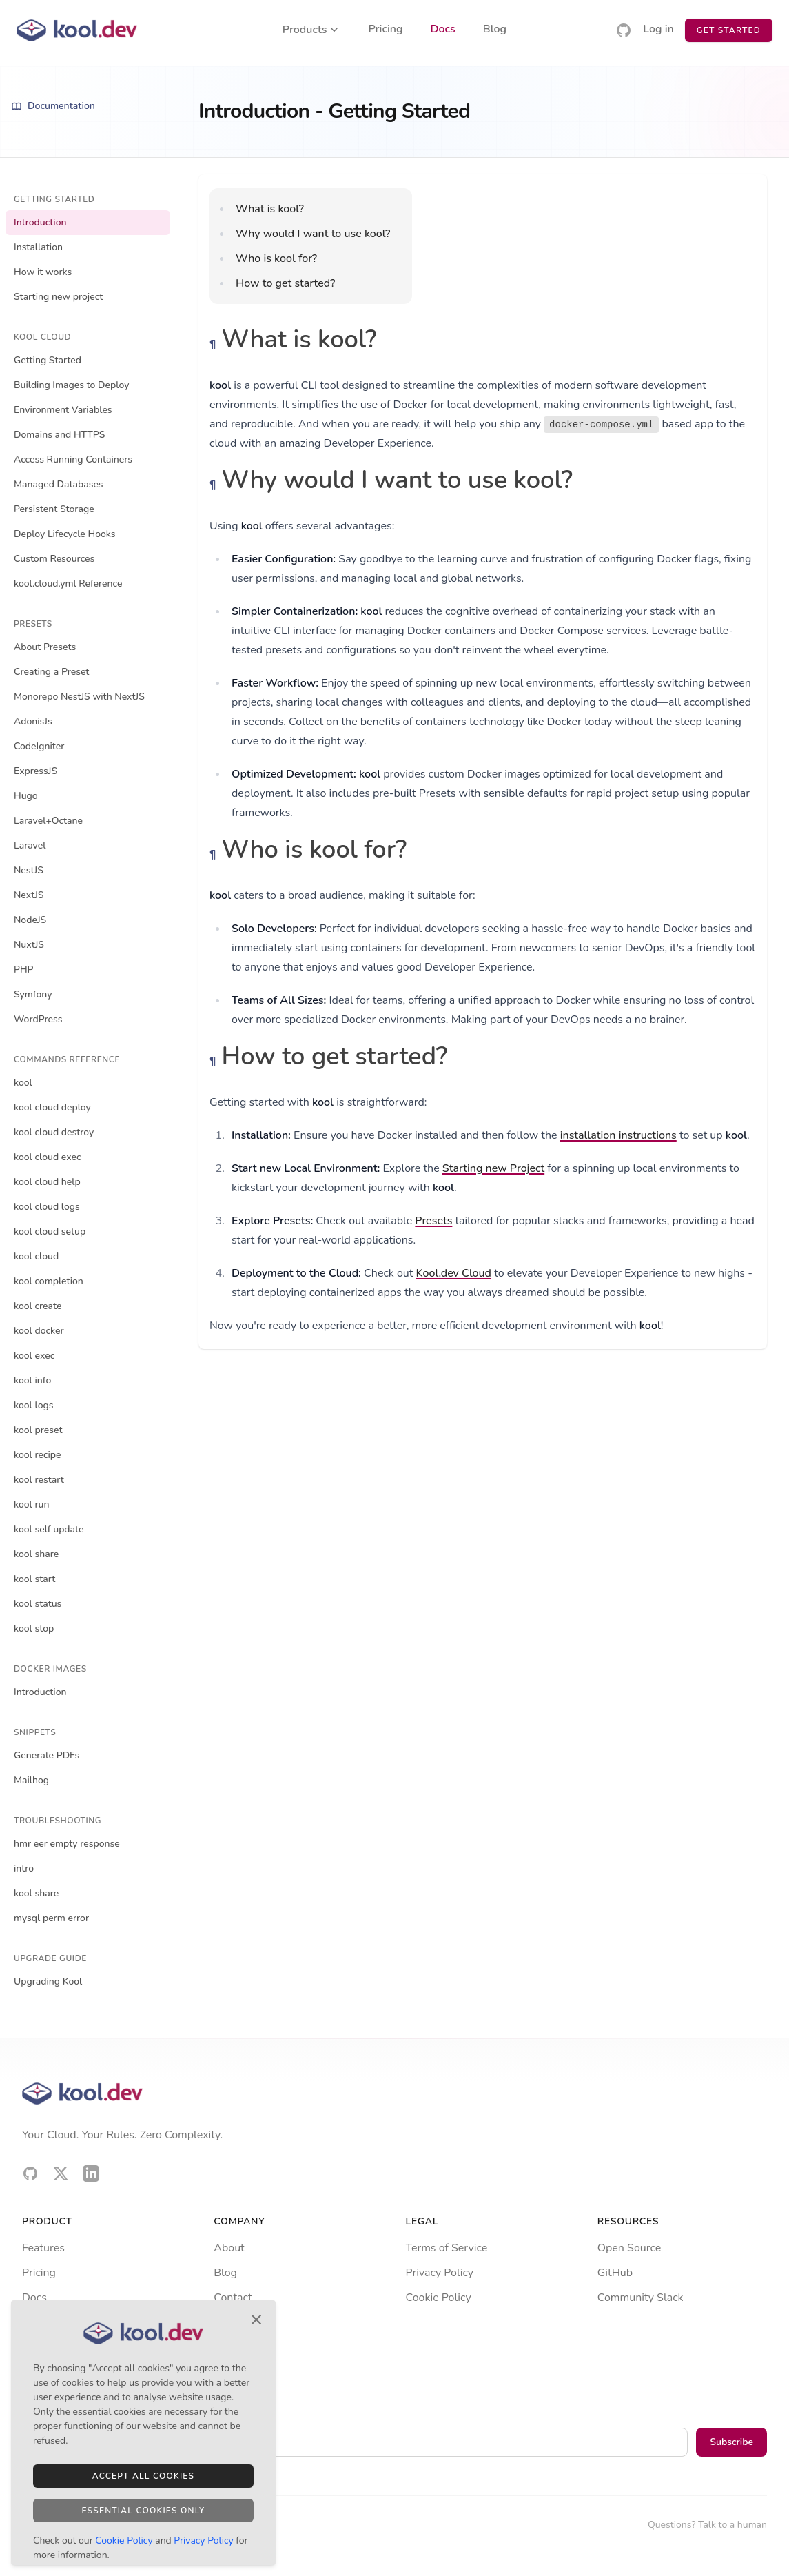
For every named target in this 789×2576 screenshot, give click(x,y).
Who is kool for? (276, 258)
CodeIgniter (39, 746)
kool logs (34, 1405)
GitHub (615, 2272)
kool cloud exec (47, 1157)
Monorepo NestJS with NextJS (79, 696)
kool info (32, 1380)
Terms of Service (447, 2247)
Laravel (29, 845)
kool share (36, 1554)
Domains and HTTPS (59, 434)
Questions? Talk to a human (707, 2524)
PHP (24, 969)
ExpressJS (35, 771)
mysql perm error (51, 1918)
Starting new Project (493, 1168)
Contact (233, 2297)
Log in (658, 30)
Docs (443, 30)
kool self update (48, 1529)
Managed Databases (58, 484)
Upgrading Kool (48, 1981)
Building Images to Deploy (71, 385)
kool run (32, 1504)
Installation (38, 247)
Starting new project (58, 296)
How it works (43, 271)
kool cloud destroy (54, 1132)
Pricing (386, 30)
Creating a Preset (51, 671)
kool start (34, 1578)
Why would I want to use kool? (313, 233)
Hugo (26, 795)
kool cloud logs (47, 1206)
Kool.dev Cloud (453, 1273)
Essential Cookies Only (143, 2510)
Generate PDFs (46, 1755)
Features (43, 2247)
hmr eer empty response (67, 1843)
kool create (37, 1305)
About (229, 2247)
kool (23, 1082)
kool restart (39, 1479)
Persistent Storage (54, 509)
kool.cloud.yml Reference (68, 583)
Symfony (33, 994)
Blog (494, 30)
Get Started (729, 30)
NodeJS (30, 919)
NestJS (28, 870)
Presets (433, 1220)
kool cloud (36, 1256)
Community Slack (640, 2297)
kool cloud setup (49, 1231)
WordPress (38, 1019)
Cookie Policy (438, 2297)
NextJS (29, 895)
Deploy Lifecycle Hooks (65, 533)
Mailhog (31, 1780)
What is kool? (270, 208)
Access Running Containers (73, 459)
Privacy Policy (440, 2272)
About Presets (45, 646)
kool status (37, 1603)
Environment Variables (63, 409)
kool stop (34, 1628)
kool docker (39, 1330)
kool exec (34, 1355)
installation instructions (618, 1135)
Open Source (629, 2247)
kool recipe (37, 1454)
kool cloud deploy (52, 1107)
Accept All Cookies (143, 2476)
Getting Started (47, 360)
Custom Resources (54, 558)
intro (24, 1868)
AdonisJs (33, 721)
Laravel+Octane (48, 820)
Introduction (40, 222)
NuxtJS (29, 944)
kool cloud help (47, 1181)
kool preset (38, 1430)
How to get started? (285, 283)
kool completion (48, 1281)
